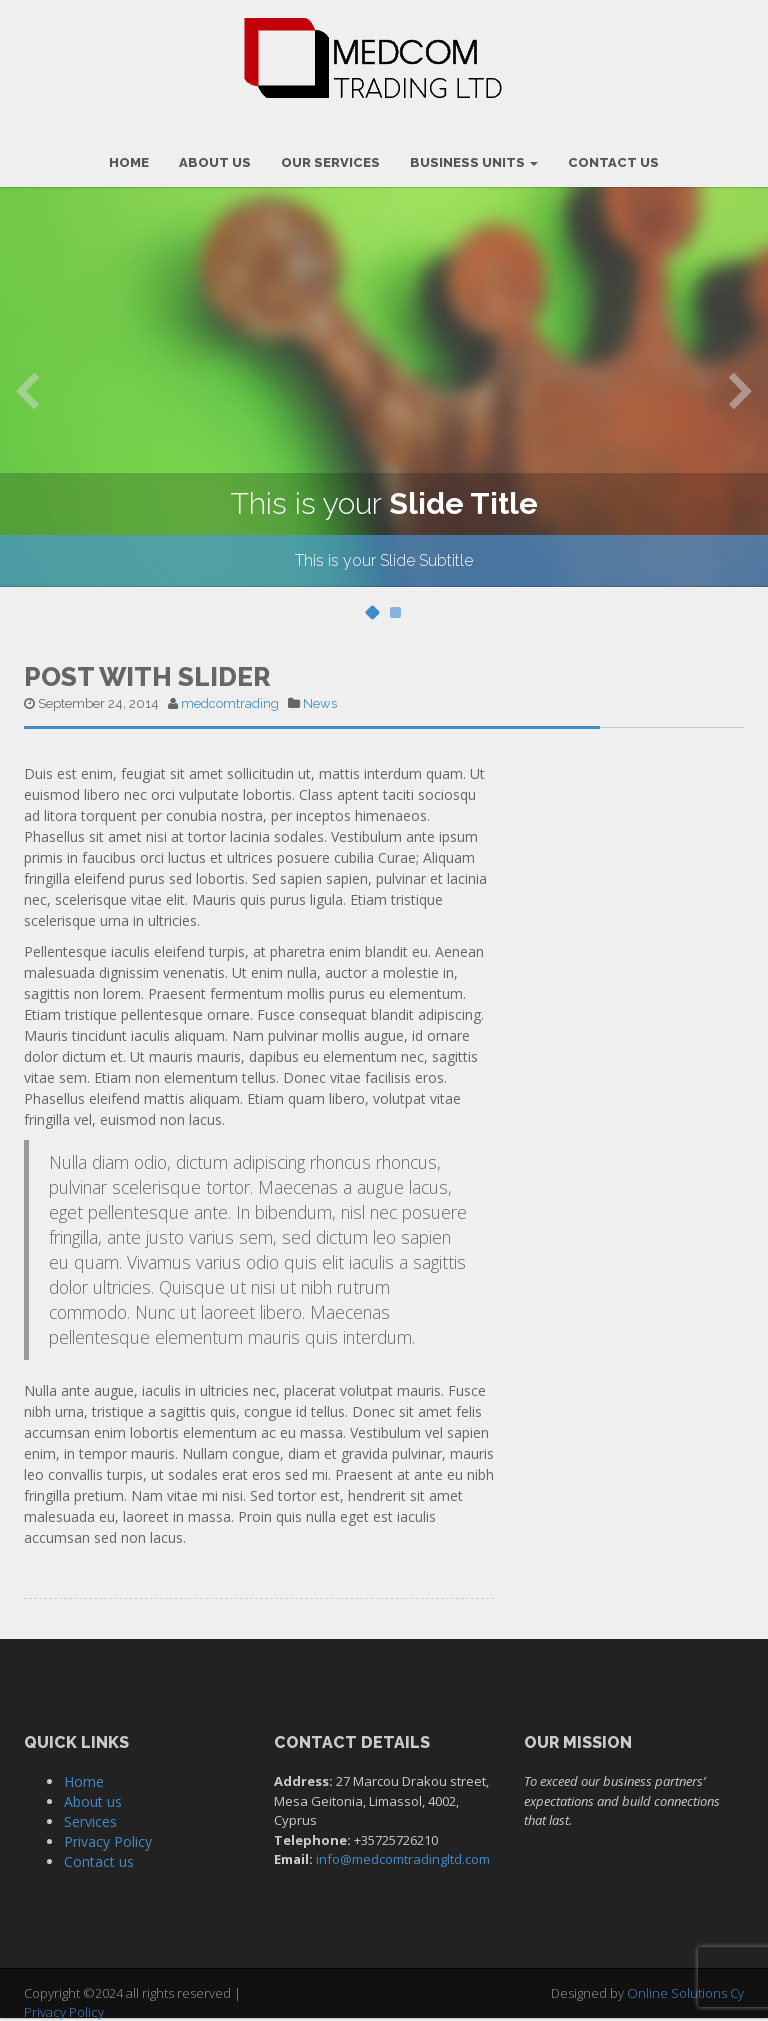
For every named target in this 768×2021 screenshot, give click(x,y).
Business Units (474, 162)
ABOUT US (215, 162)
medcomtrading (230, 703)
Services (90, 1821)
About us (93, 1801)
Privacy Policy (108, 1841)
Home (84, 1781)
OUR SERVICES (330, 162)
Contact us (99, 1861)
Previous (27, 389)
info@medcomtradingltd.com (403, 1859)
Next (740, 389)
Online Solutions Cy (685, 1993)
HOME (129, 162)
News (320, 703)
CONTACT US (613, 162)
